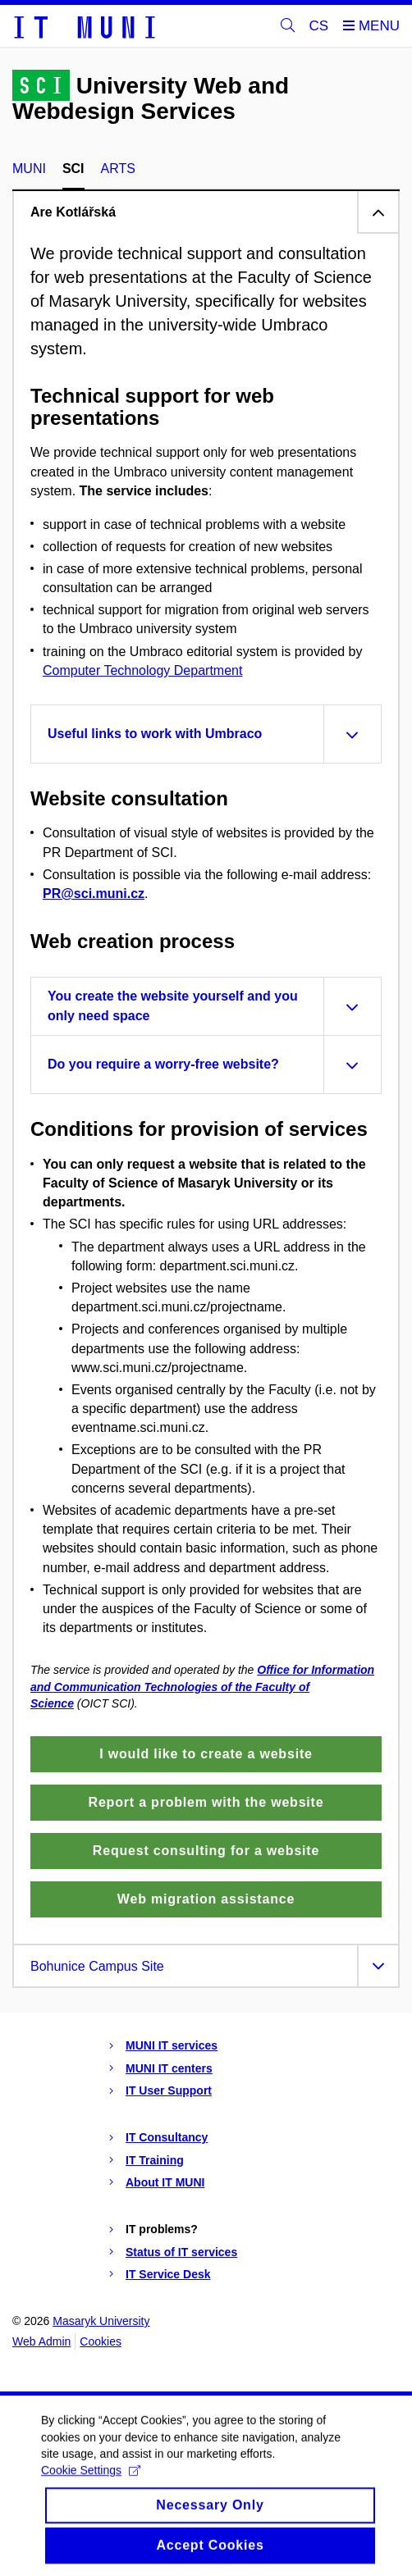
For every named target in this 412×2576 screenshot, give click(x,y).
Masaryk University (101, 2321)
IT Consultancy (167, 2137)
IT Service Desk (168, 2274)
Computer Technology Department (142, 670)
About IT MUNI (165, 2182)
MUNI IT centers (169, 2068)
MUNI (29, 169)
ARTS (118, 169)
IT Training (155, 2160)
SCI (73, 169)
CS (319, 26)
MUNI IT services (171, 2045)
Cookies (100, 2341)
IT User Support (169, 2090)
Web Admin (41, 2341)
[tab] (206, 211)
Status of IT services (181, 2252)
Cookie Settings (90, 2489)
